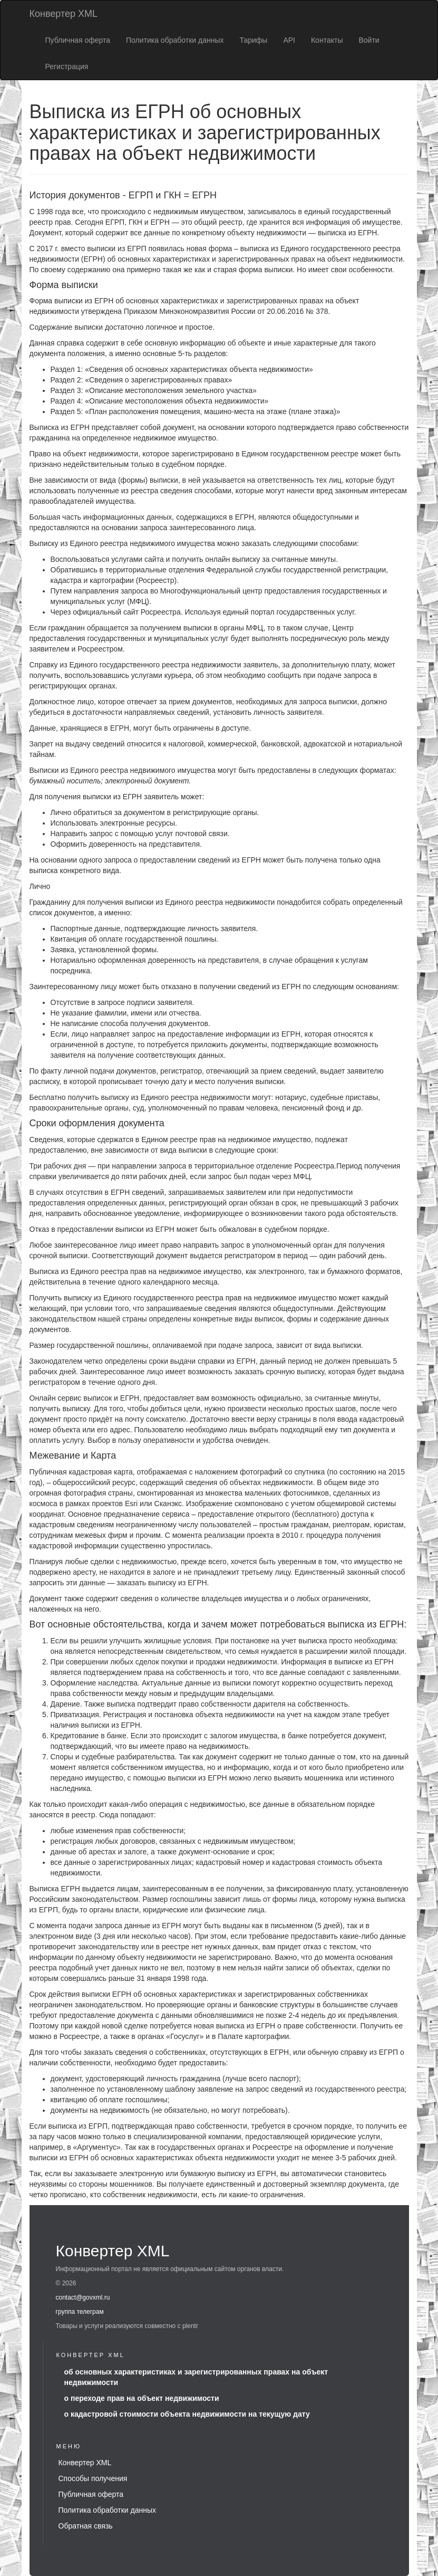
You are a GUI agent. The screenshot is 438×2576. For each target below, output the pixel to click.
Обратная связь (86, 2526)
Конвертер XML (64, 13)
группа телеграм (80, 2311)
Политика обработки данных (174, 40)
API (289, 40)
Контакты (327, 40)
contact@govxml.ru (83, 2297)
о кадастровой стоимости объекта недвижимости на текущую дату (187, 2414)
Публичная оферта (78, 40)
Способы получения (93, 2478)
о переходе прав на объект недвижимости (141, 2398)
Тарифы (253, 40)
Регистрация (67, 66)
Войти (368, 40)
